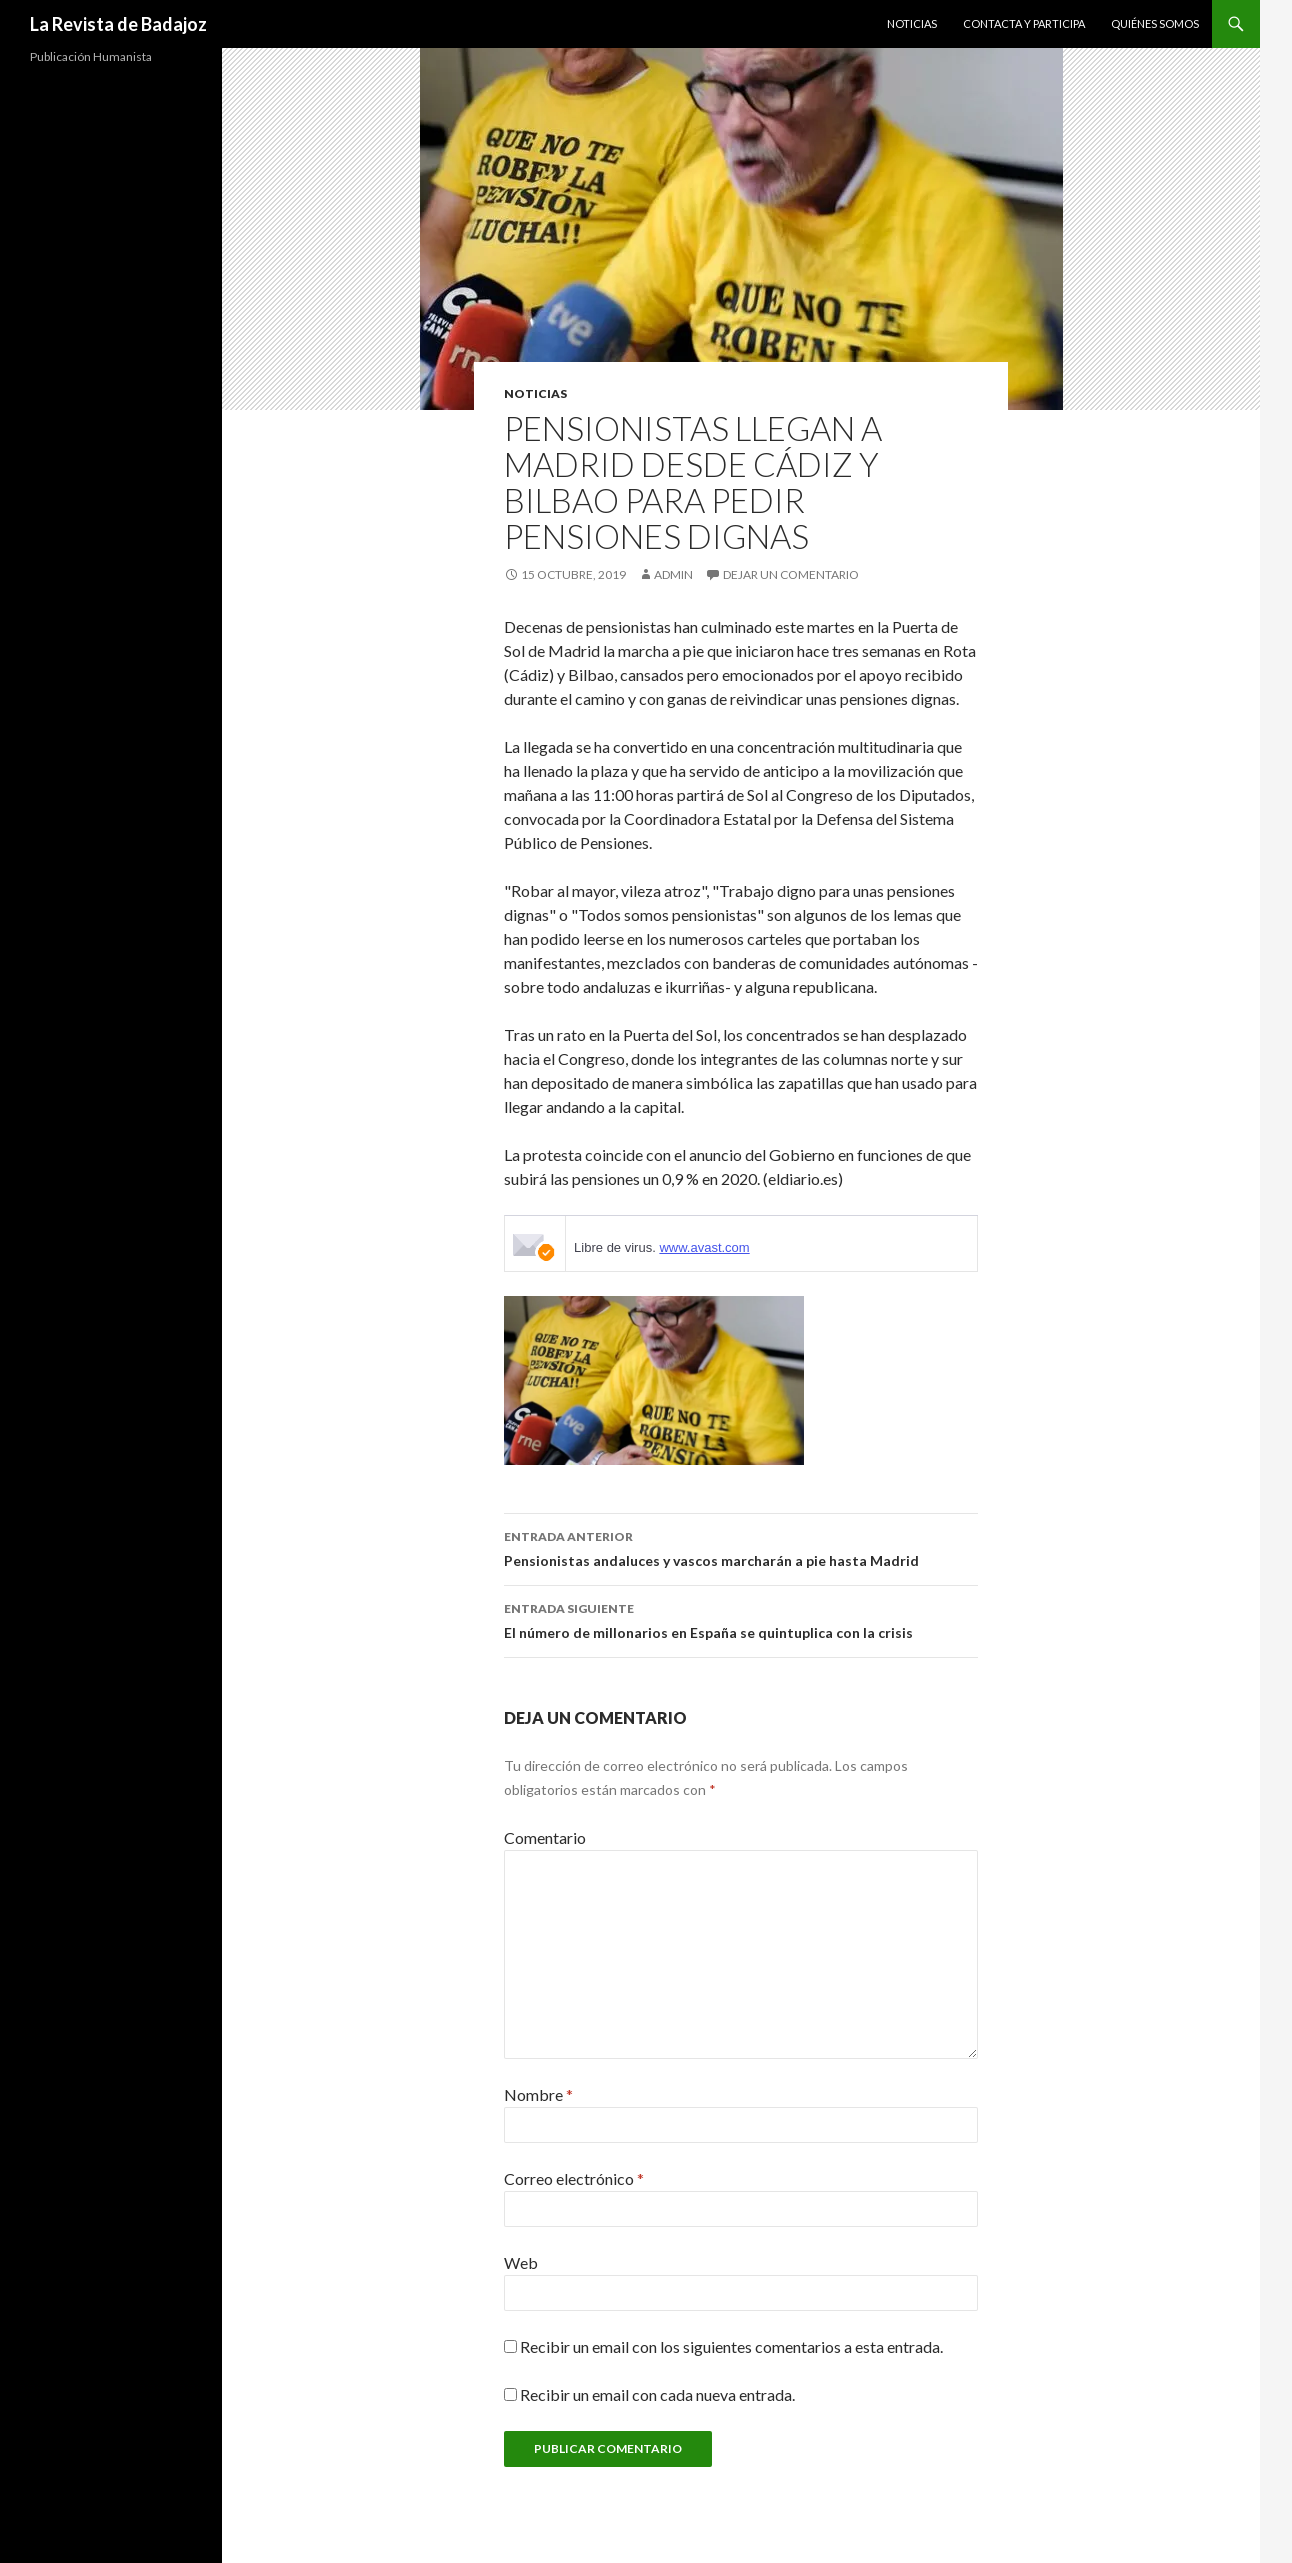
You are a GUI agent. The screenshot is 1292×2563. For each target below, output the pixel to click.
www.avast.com (704, 1247)
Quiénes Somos (1155, 23)
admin (673, 574)
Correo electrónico (574, 2178)
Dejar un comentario (791, 574)
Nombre (538, 2094)
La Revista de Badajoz (118, 24)
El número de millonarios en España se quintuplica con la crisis (741, 1619)
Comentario (545, 1837)
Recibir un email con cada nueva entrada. (657, 2394)
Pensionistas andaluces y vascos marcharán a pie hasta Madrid (741, 1547)
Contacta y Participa (1024, 23)
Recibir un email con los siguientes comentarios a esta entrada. (731, 2346)
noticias (535, 393)
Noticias (912, 23)
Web (521, 2262)
